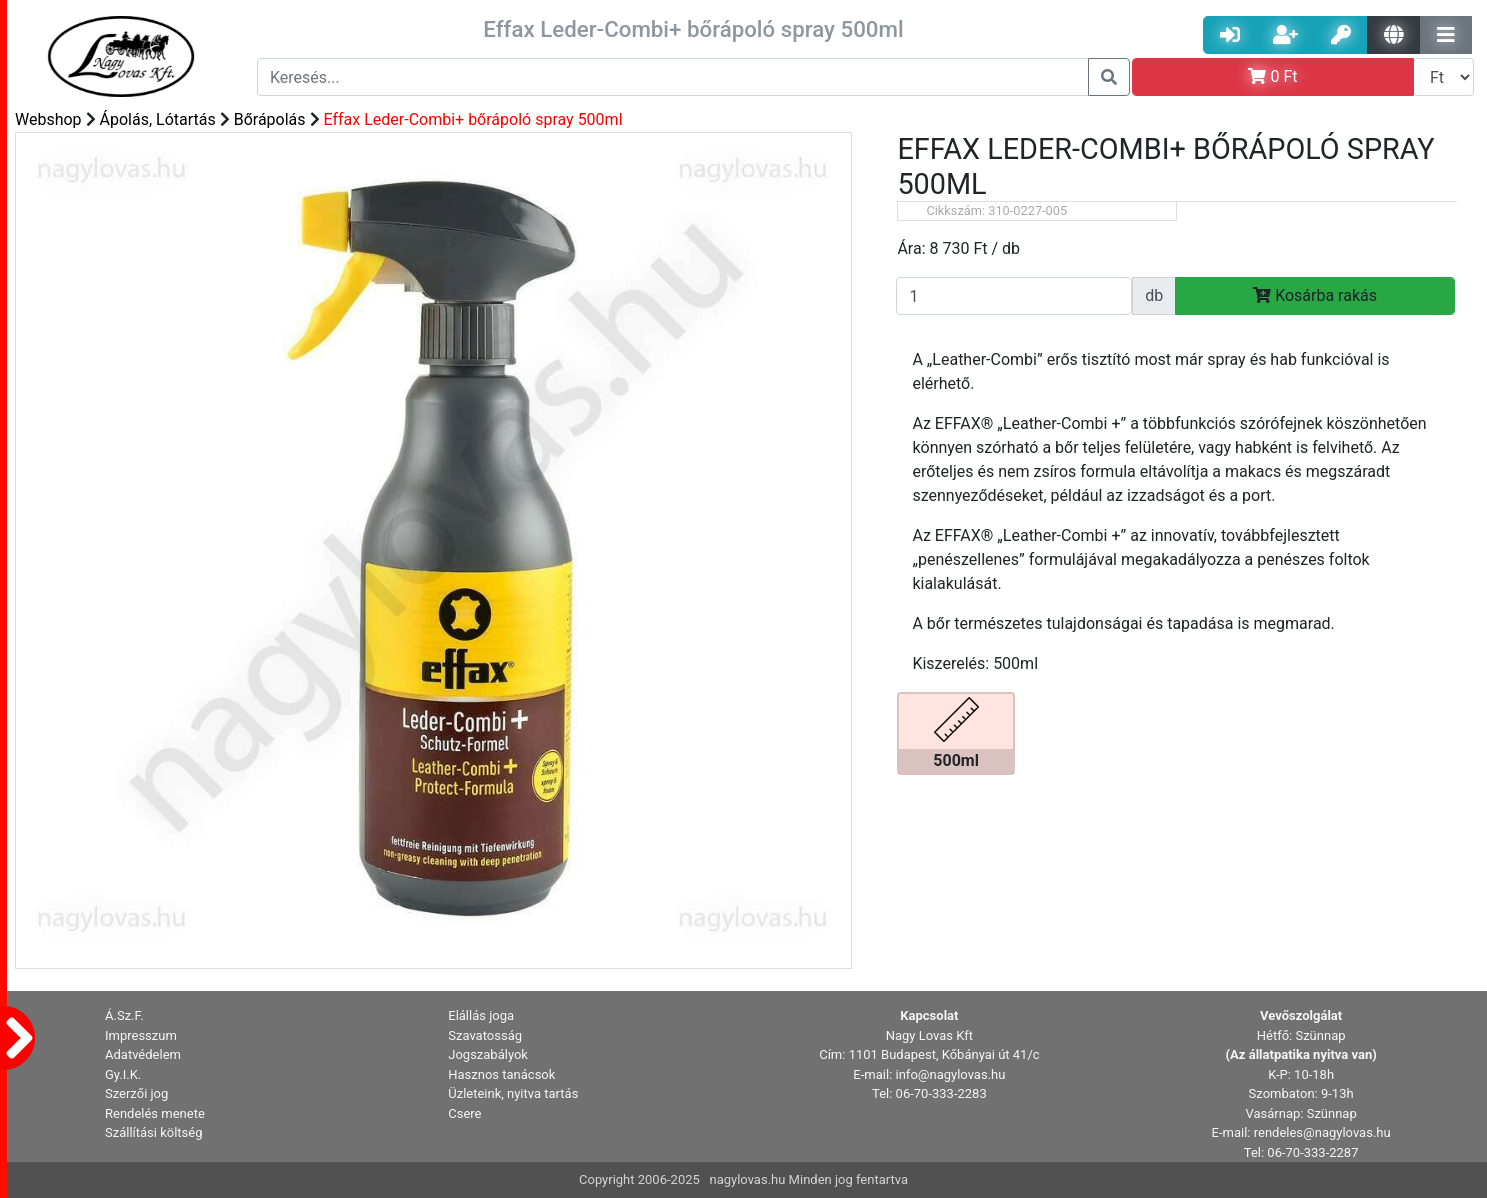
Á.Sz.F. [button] (124, 1015)
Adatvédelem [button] (143, 1054)
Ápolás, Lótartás (158, 119)
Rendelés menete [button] (155, 1113)
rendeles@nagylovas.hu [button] (1322, 1132)
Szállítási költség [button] (154, 1132)
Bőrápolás (270, 119)
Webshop (48, 119)
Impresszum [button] (141, 1035)
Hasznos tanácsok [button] (501, 1074)
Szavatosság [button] (485, 1035)
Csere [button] (464, 1113)
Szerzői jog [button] (136, 1093)
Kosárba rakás (1315, 295)
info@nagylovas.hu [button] (951, 1074)
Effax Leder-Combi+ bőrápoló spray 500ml (473, 119)
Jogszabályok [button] (488, 1054)
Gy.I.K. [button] (123, 1074)
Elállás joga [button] (481, 1015)
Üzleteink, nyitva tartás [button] (513, 1093)
